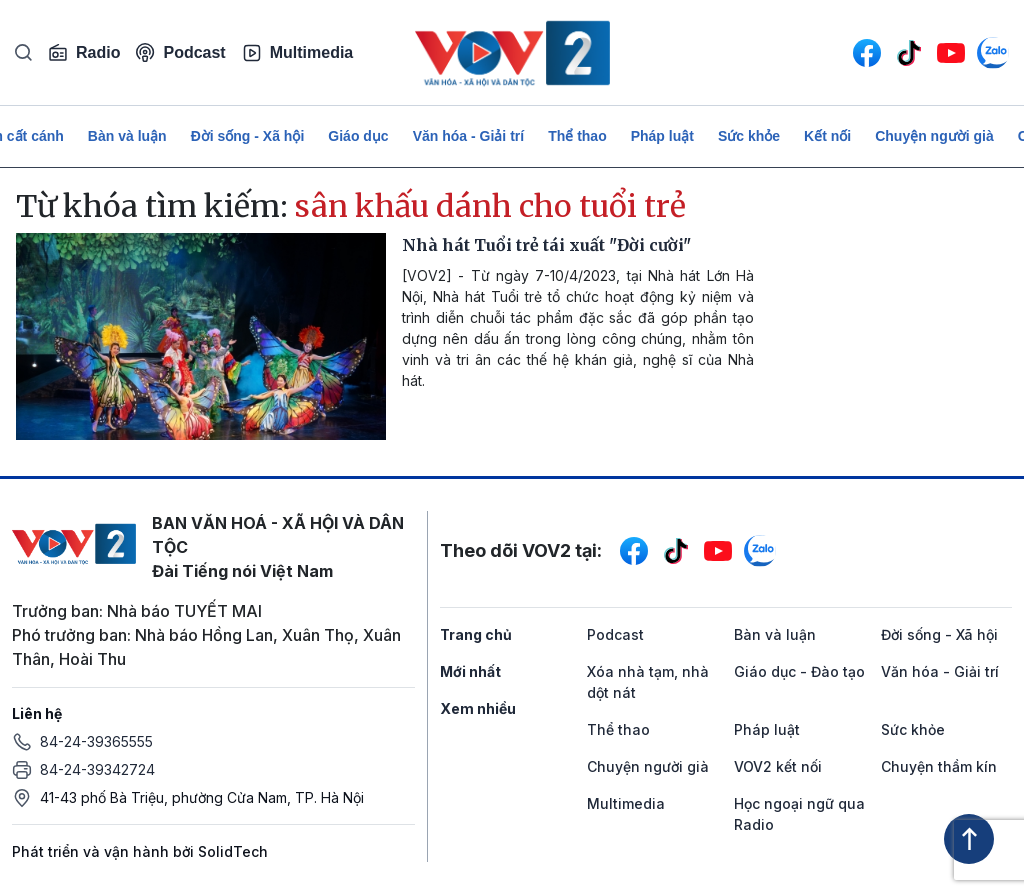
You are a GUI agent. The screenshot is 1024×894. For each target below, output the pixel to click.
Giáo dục (358, 136)
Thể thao (577, 136)
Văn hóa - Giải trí (468, 136)
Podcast (180, 52)
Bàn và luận (127, 136)
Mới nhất (470, 671)
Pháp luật (662, 136)
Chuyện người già (934, 136)
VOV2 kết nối (778, 766)
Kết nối (827, 136)
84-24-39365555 (96, 741)
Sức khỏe (749, 136)
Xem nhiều (478, 708)
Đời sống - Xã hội (248, 136)
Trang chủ (476, 634)
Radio (84, 53)
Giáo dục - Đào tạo (799, 671)
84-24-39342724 (97, 769)
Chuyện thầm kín (939, 766)
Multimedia (298, 53)
